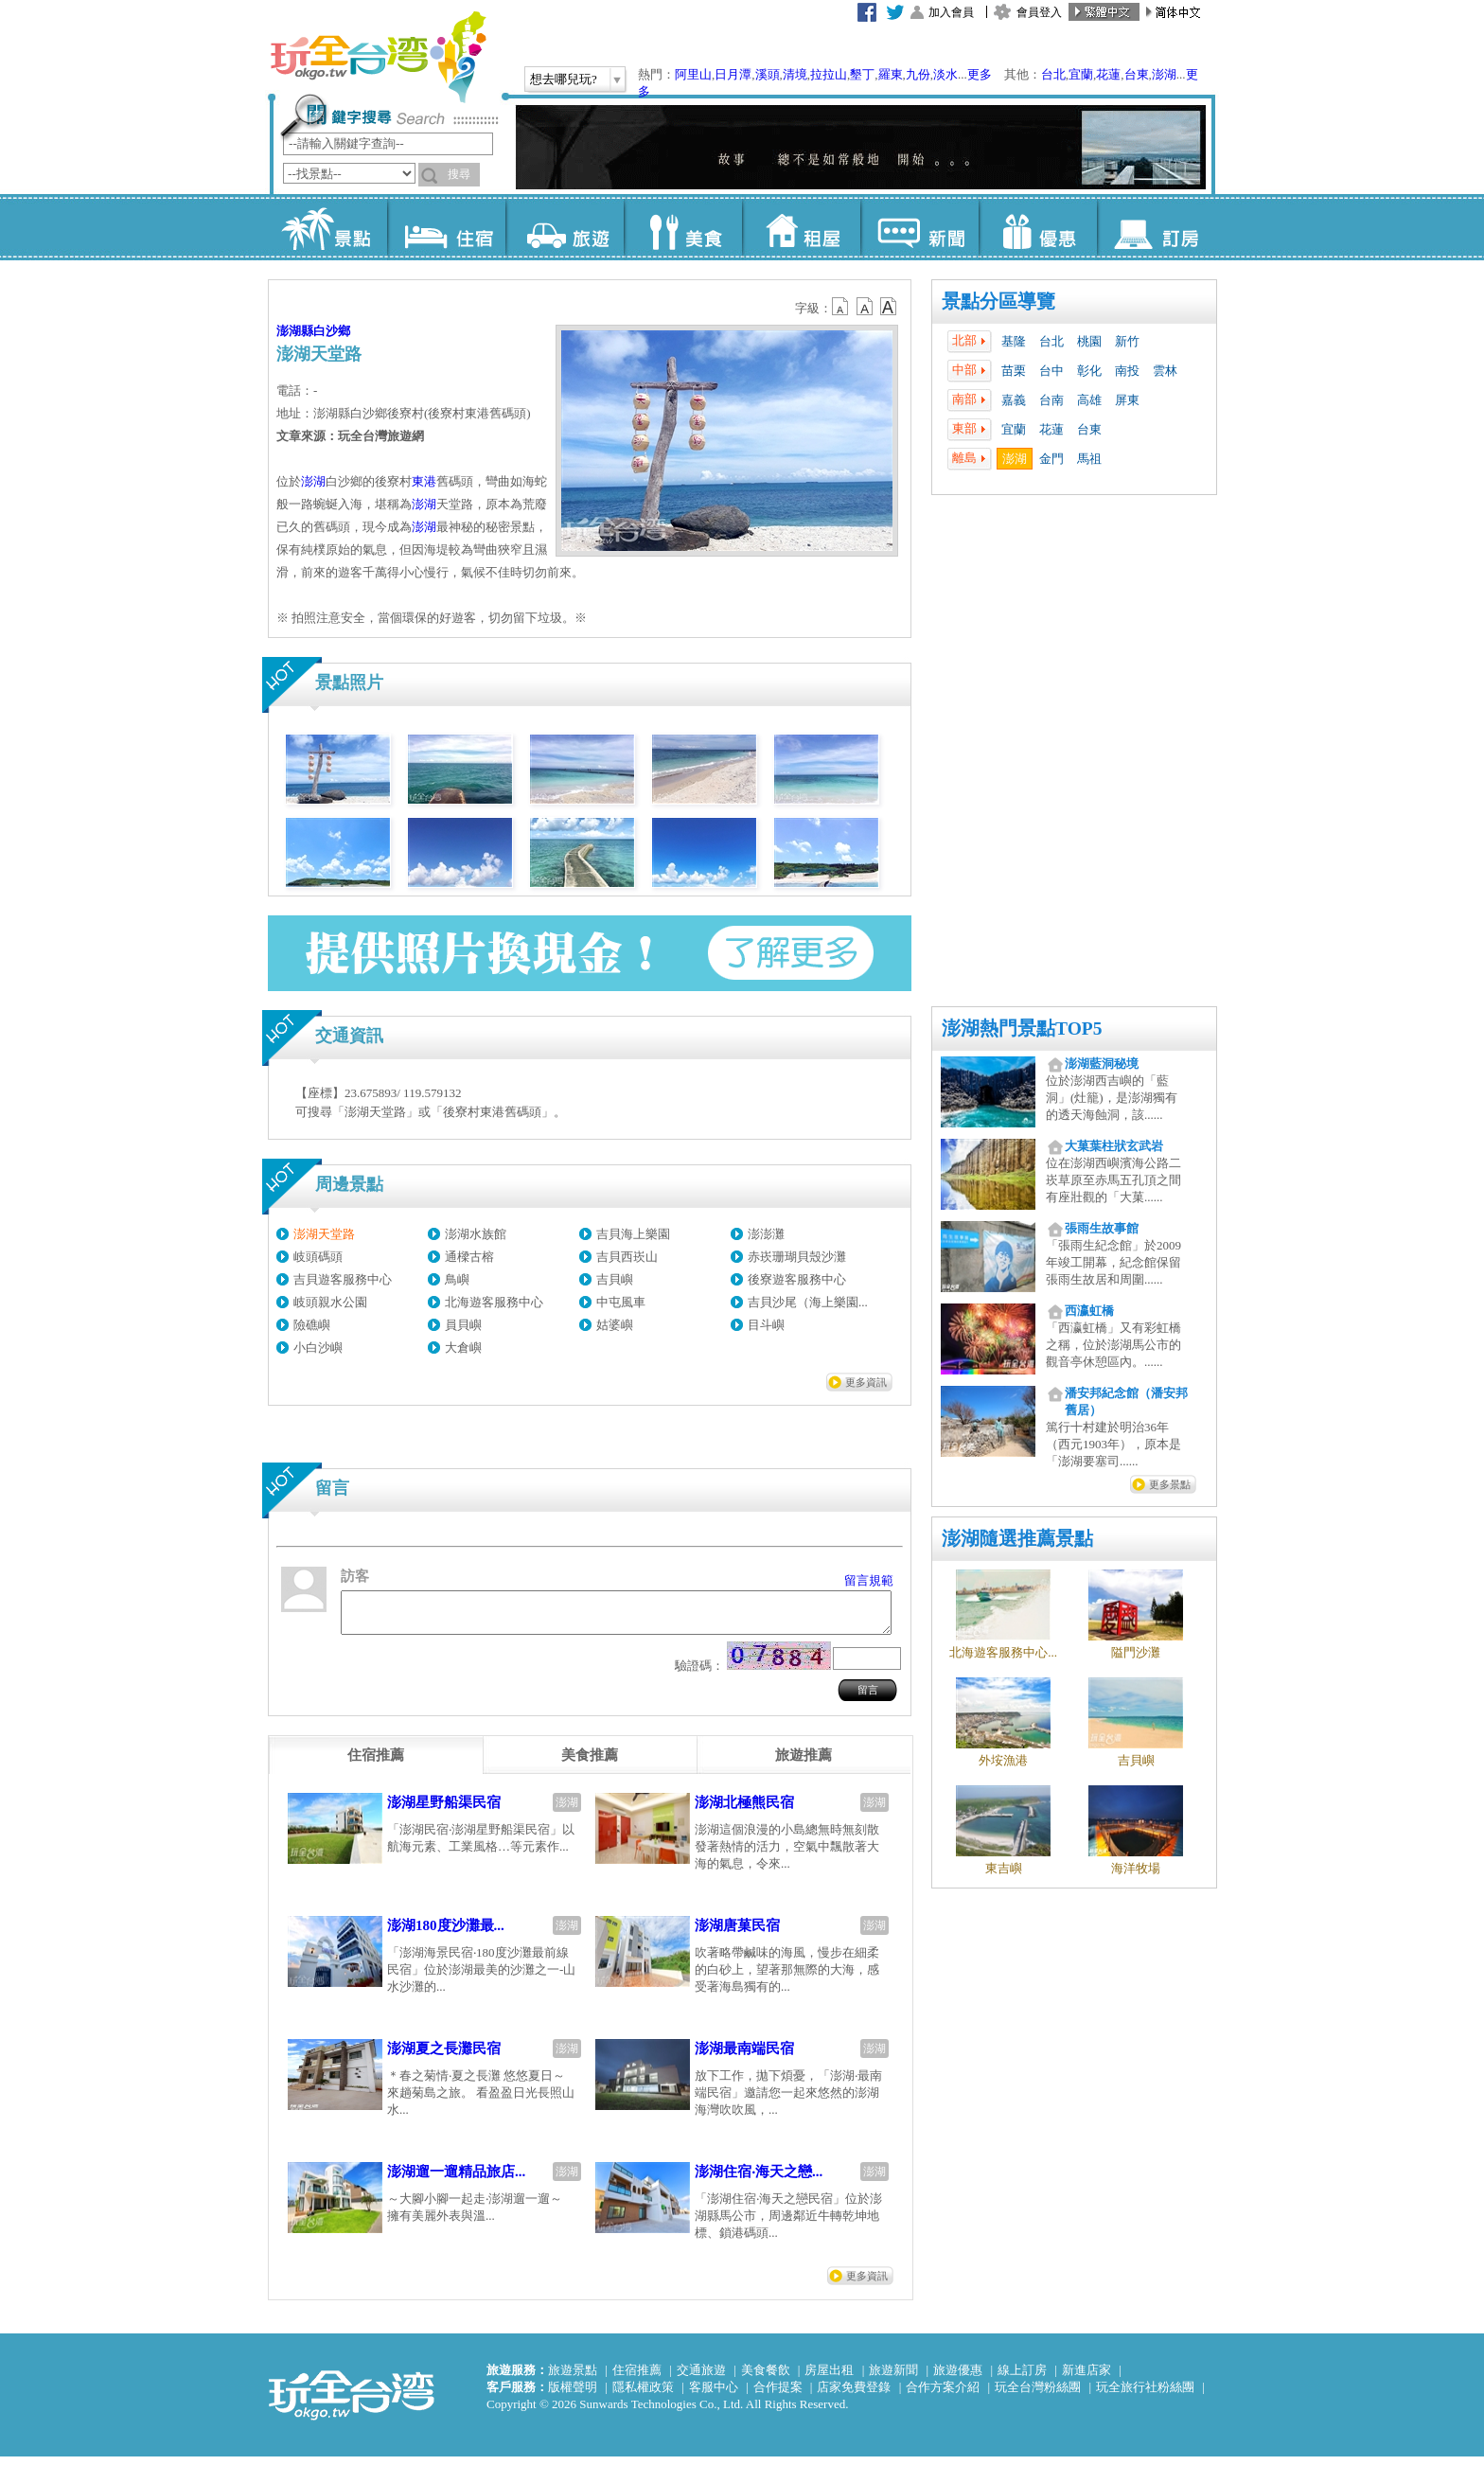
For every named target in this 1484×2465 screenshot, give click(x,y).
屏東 (1127, 400)
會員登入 (1039, 12)
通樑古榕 (469, 1257)
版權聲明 (572, 2395)
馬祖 (1089, 459)
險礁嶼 (311, 1325)
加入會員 (951, 12)
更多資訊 (866, 1382)
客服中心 (713, 2395)
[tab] (376, 1763)
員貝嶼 (463, 1325)
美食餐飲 (765, 2378)
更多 (979, 74)
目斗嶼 (766, 1325)
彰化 (1089, 371)
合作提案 (778, 2395)
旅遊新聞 (893, 2378)
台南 (1051, 400)
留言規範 (868, 1580)
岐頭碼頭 (318, 1257)
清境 (795, 74)
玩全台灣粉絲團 (1038, 2395)
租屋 (801, 227)
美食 (683, 227)
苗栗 (1013, 371)
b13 (865, 306)
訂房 (1156, 227)
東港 (424, 481)
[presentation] (376, 1763)
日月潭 (733, 74)
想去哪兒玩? (563, 79)
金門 (1051, 459)
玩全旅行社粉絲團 (1145, 2395)
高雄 (1089, 400)
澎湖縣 (294, 331)
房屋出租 (829, 2378)
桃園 (1089, 341)
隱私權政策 (643, 2395)
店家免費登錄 (854, 2395)
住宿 (446, 227)
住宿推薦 (637, 2378)
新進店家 (1086, 2378)
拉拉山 (828, 74)
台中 (1051, 371)
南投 (1127, 371)
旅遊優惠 (957, 2378)
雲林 (1165, 371)
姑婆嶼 (614, 1325)
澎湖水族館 (475, 1234)
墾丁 (862, 74)
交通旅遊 (701, 2378)
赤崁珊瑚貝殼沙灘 (797, 1257)
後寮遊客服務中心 (797, 1279)
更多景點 (1170, 1484)
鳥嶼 (457, 1279)
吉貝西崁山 (627, 1257)
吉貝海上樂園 (633, 1234)
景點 (328, 227)
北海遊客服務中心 (494, 1302)
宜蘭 (1081, 74)
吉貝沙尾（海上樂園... (808, 1302)
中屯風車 (620, 1302)
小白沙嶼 (318, 1347)
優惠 (1038, 227)
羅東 (890, 74)
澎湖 (1164, 74)
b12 (841, 306)
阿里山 (693, 74)
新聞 (919, 227)
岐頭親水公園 (330, 1302)
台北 (1053, 74)
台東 (1136, 74)
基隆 (1013, 341)
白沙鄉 (331, 331)
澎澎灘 (766, 1234)
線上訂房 (1022, 2378)
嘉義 (1013, 400)
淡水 (945, 74)
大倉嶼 (463, 1347)
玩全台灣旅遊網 (377, 57)
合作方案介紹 (943, 2395)
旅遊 (564, 227)
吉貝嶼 (614, 1279)
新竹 (1127, 341)
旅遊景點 (572, 2378)
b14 (888, 306)
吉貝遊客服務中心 (342, 1279)
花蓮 (1108, 74)
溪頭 (767, 74)
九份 (918, 74)
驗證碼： (699, 1674)
